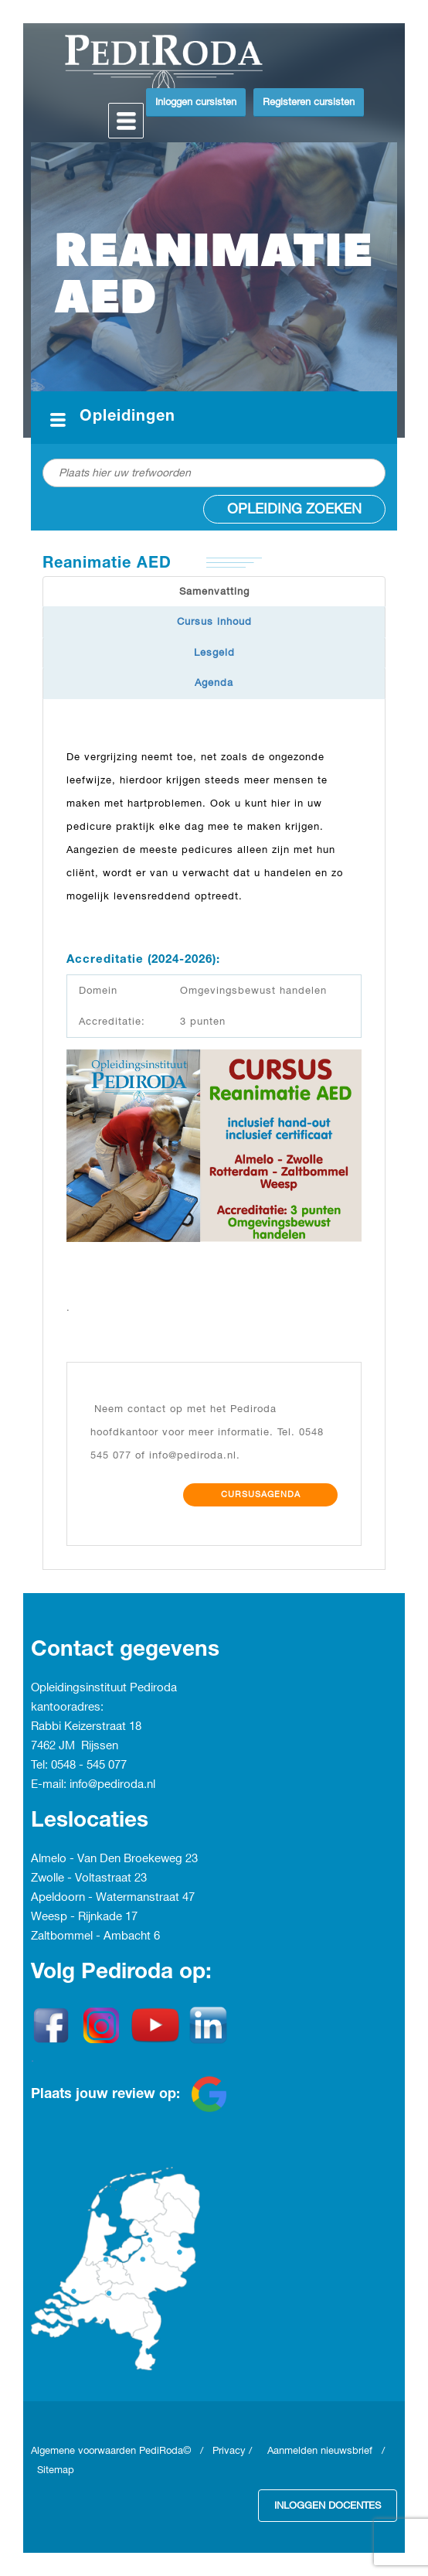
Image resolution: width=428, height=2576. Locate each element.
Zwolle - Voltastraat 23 (89, 1878)
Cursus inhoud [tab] (214, 621)
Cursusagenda (261, 1495)
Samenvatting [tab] (214, 591)
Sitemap (55, 2470)
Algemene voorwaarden (85, 2450)
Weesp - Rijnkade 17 (84, 1917)
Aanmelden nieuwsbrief (319, 2450)
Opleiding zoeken (294, 509)
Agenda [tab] (214, 683)
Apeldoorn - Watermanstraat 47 (113, 1897)
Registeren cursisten (309, 102)
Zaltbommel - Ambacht (92, 1936)
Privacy (229, 2450)
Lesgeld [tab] (214, 652)
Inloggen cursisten (195, 102)
